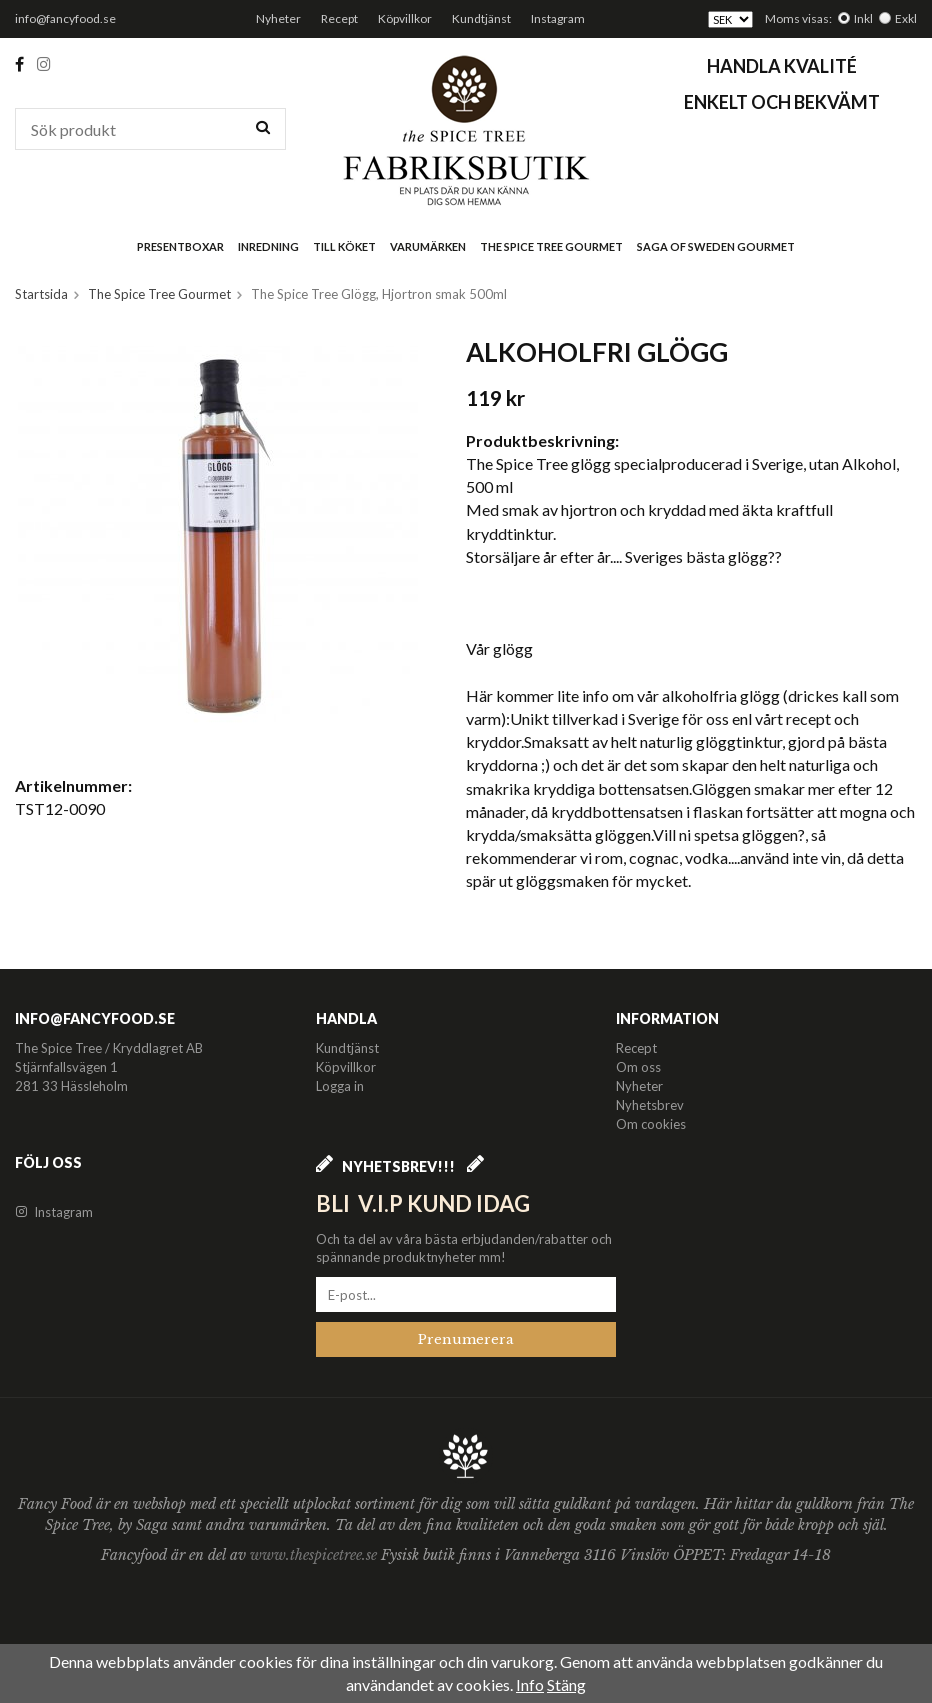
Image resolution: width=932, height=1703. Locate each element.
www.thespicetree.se (315, 1555)
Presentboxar (180, 246)
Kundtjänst (481, 18)
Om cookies (651, 1124)
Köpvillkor (405, 18)
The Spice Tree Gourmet (551, 246)
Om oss (638, 1067)
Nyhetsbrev (650, 1105)
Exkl (906, 18)
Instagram (558, 18)
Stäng (566, 1684)
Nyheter (278, 18)
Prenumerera (466, 1339)
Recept (339, 18)
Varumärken (428, 246)
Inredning (268, 246)
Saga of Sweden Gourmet (716, 246)
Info (530, 1684)
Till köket (344, 246)
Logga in (340, 1086)
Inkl (863, 18)
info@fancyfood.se (65, 18)
